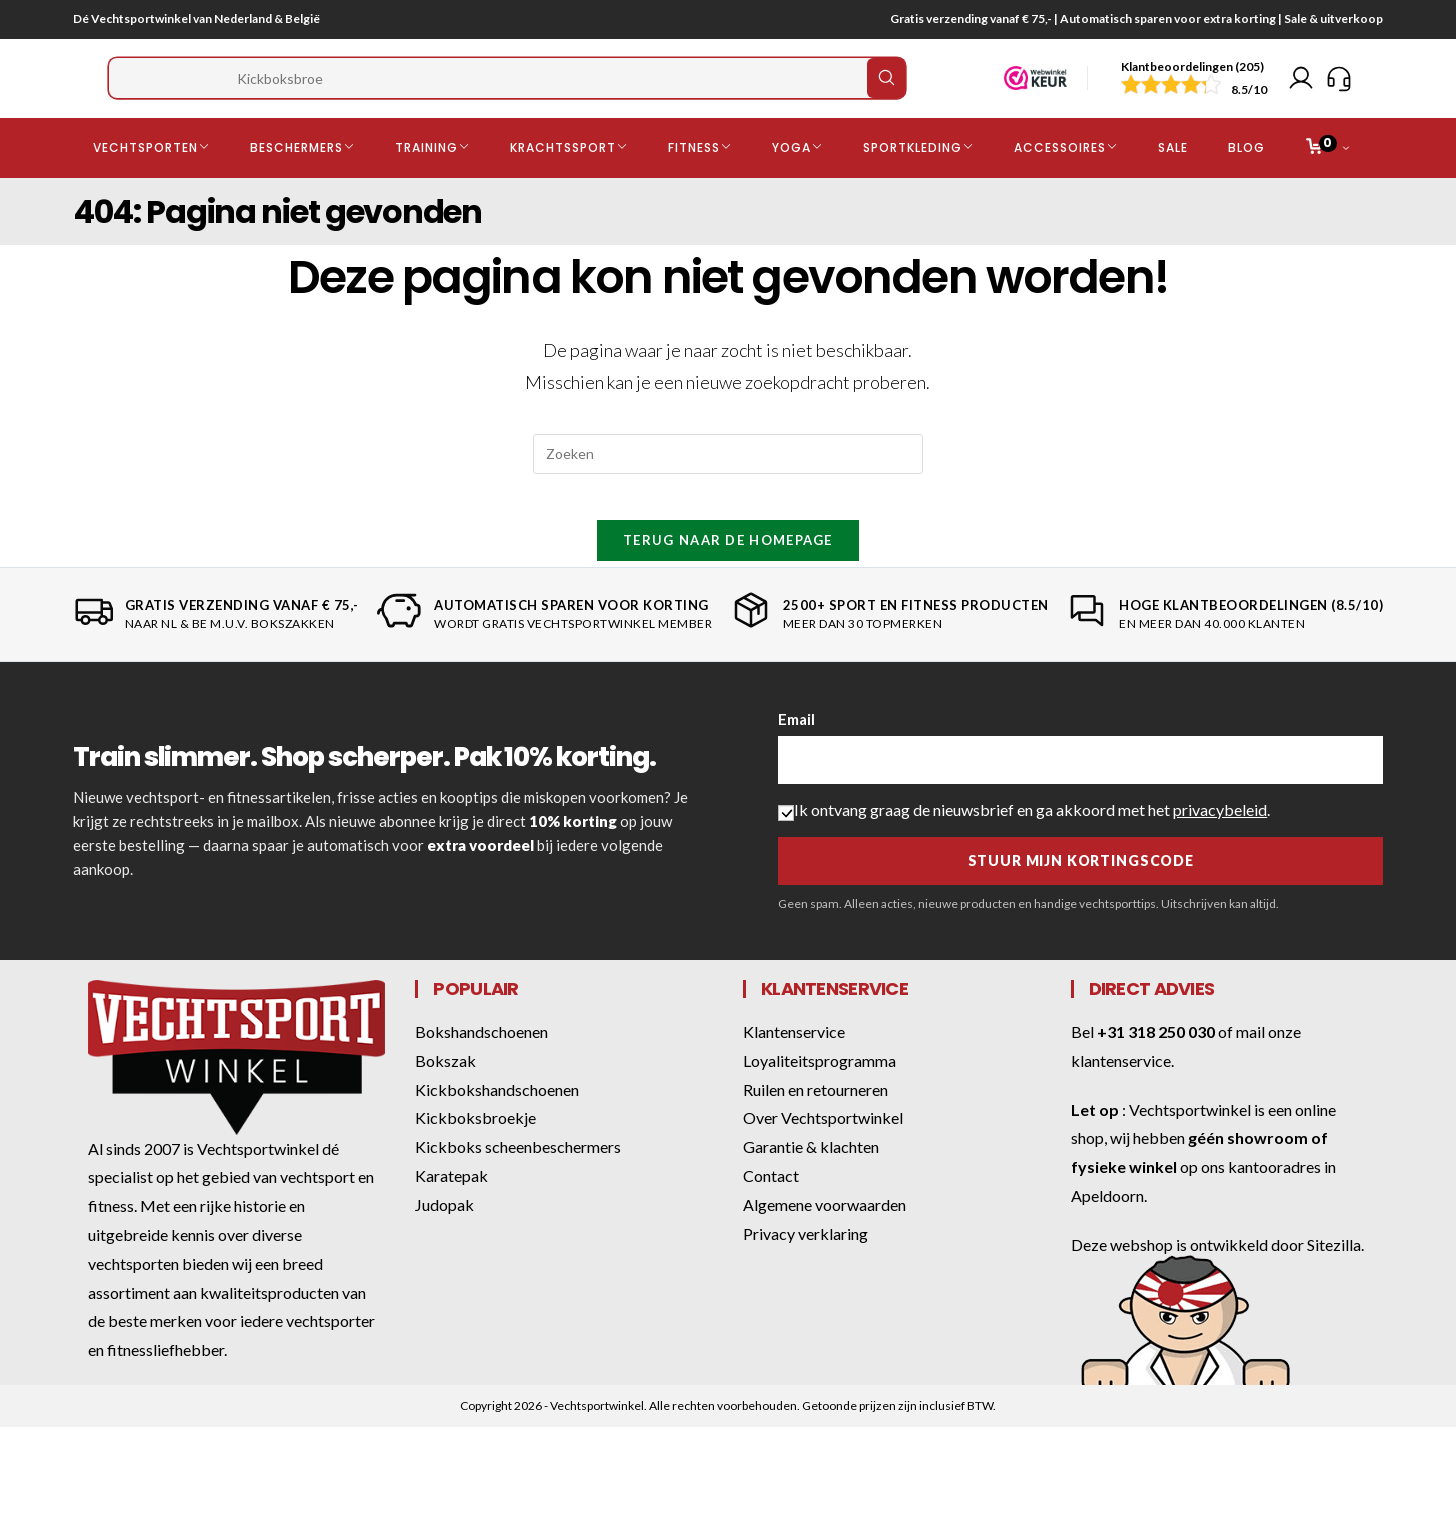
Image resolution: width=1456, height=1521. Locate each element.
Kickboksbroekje (475, 1153)
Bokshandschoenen (481, 1067)
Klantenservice (794, 1067)
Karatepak (451, 1211)
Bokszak (445, 1096)
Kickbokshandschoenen (497, 1125)
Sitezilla (1334, 1280)
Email (796, 755)
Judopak (444, 1240)
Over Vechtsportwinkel (823, 1153)
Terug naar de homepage (728, 576)
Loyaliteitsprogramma (819, 1096)
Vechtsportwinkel (1190, 1145)
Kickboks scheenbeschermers (518, 1182)
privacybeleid (1220, 845)
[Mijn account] (1301, 89)
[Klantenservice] (1339, 89)
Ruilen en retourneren (815, 1125)
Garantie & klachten (811, 1182)
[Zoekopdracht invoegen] (728, 475)
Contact (771, 1211)
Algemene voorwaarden (824, 1240)
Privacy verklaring (805, 1269)
